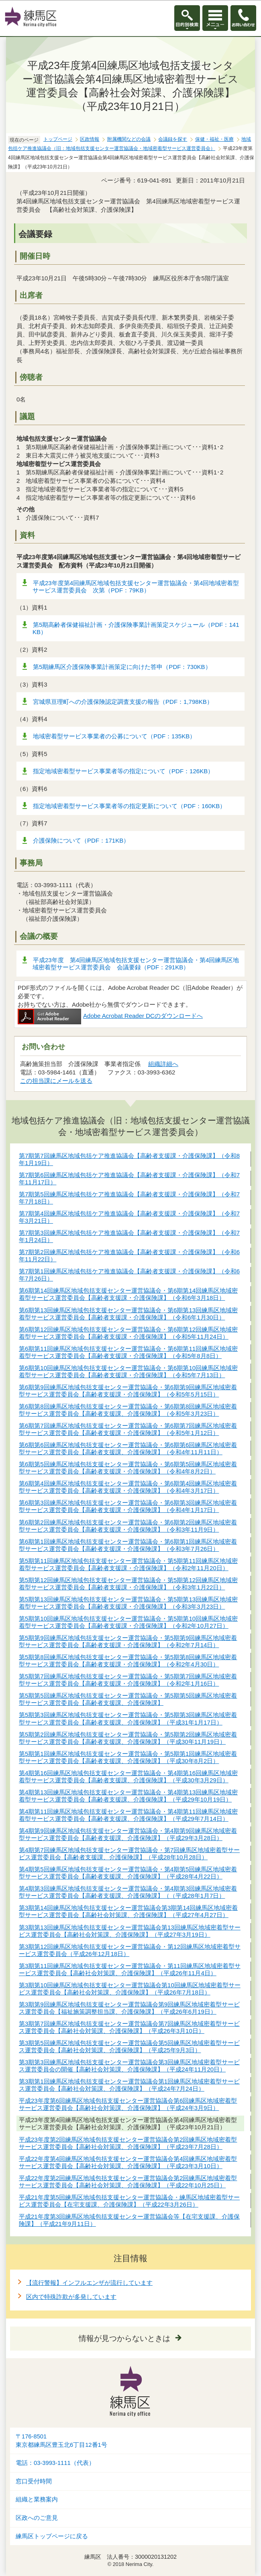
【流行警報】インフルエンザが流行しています (89, 2282)
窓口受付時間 (34, 2481)
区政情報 (89, 139)
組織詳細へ (163, 1063)
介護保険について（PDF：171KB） (81, 840)
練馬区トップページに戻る (52, 2536)
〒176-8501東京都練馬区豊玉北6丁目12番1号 (61, 2440)
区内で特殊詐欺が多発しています (71, 2296)
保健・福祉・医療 (214, 139)
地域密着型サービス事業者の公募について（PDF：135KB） (114, 736)
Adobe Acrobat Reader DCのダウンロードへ (110, 1015)
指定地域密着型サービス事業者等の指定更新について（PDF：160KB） (129, 806)
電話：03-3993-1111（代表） (55, 2463)
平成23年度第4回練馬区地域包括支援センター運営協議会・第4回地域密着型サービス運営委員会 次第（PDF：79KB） (136, 587)
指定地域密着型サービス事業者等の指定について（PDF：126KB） (123, 771)
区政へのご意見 (37, 2518)
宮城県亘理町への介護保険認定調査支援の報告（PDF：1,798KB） (123, 701)
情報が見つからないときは (124, 2338)
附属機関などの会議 (129, 139)
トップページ (57, 139)
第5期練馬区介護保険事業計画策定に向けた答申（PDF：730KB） (122, 666)
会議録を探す (172, 139)
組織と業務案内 (37, 2499)
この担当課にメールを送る (56, 1080)
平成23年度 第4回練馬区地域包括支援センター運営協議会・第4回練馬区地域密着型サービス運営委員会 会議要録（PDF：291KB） (136, 964)
